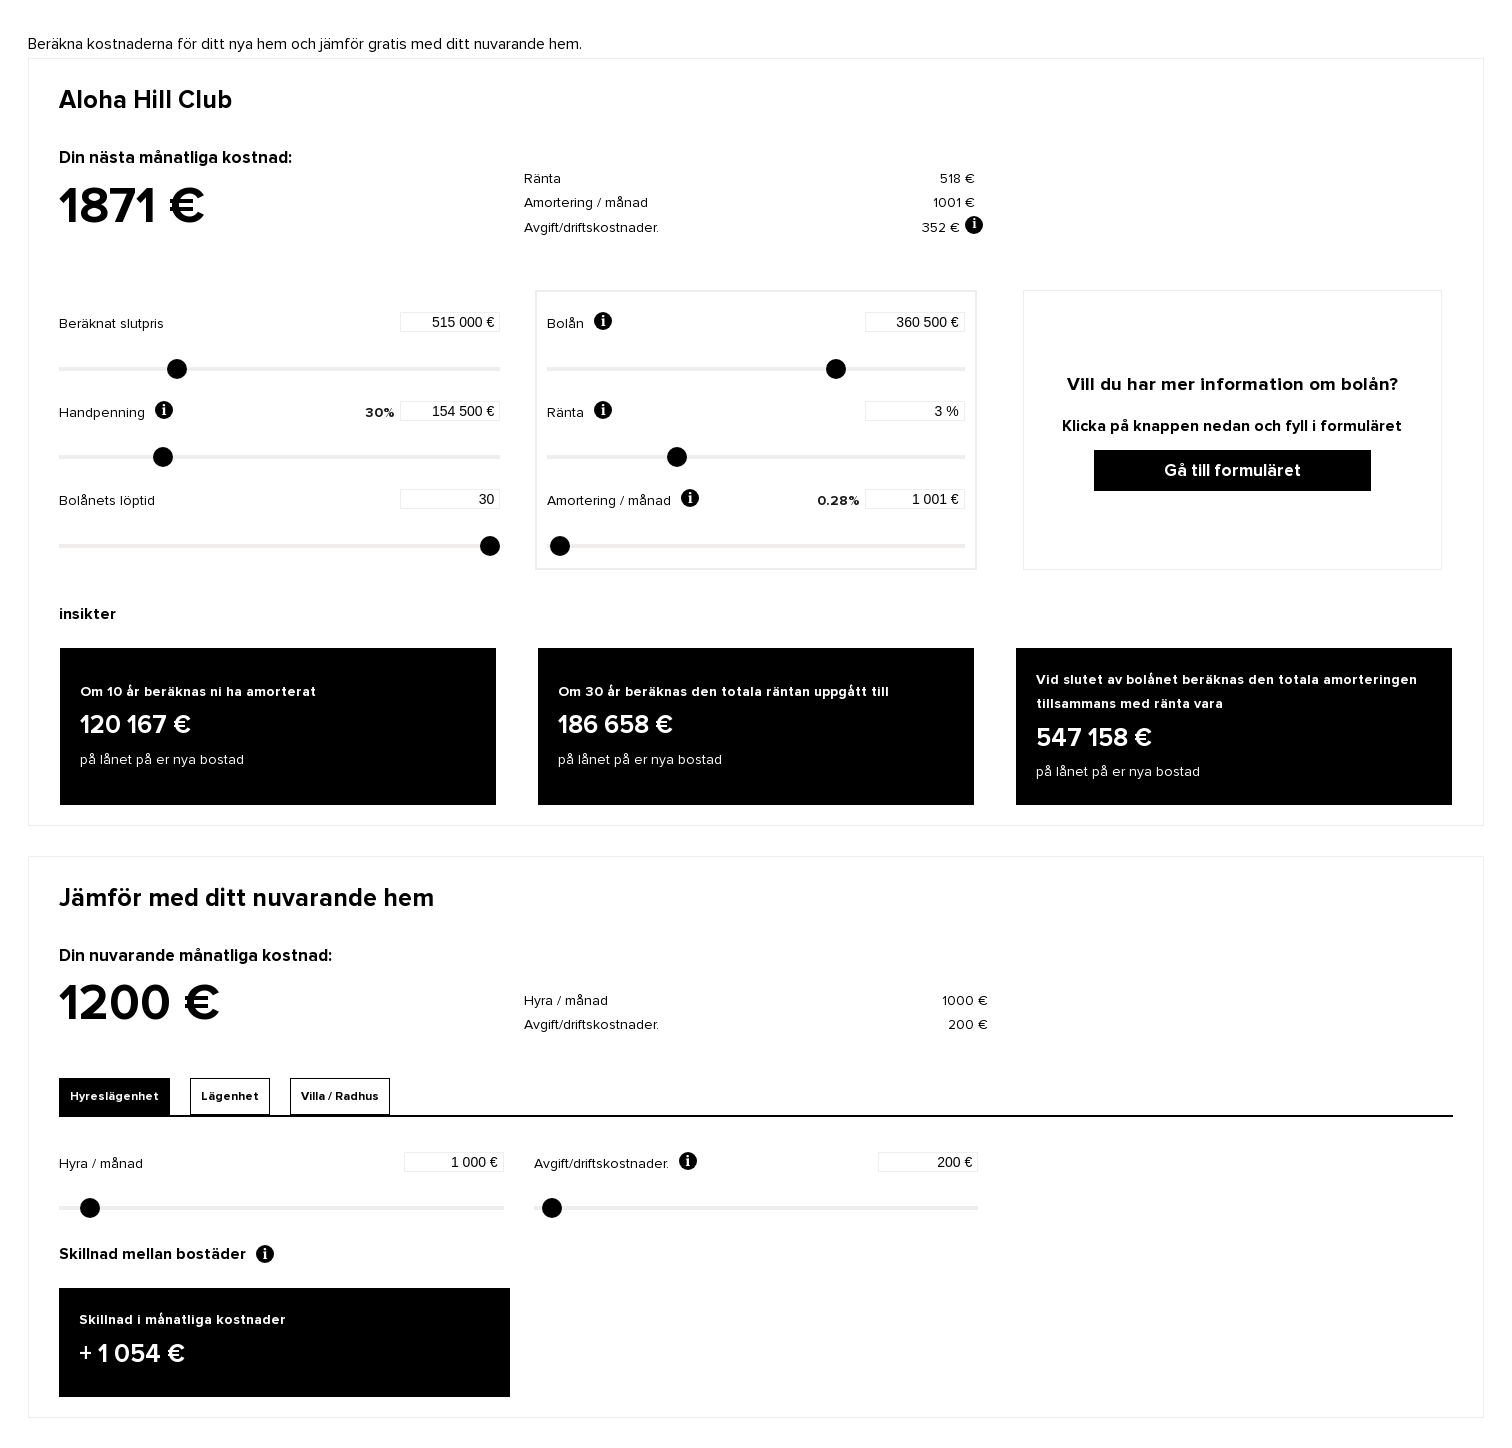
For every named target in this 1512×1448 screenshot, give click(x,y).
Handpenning (102, 412)
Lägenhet (230, 1096)
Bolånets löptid (107, 500)
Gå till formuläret (1232, 470)
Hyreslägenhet (114, 1096)
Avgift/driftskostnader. (601, 1163)
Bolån (565, 323)
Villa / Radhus (340, 1096)
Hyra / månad (101, 1163)
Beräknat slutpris (111, 323)
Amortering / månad (609, 500)
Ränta (565, 412)
